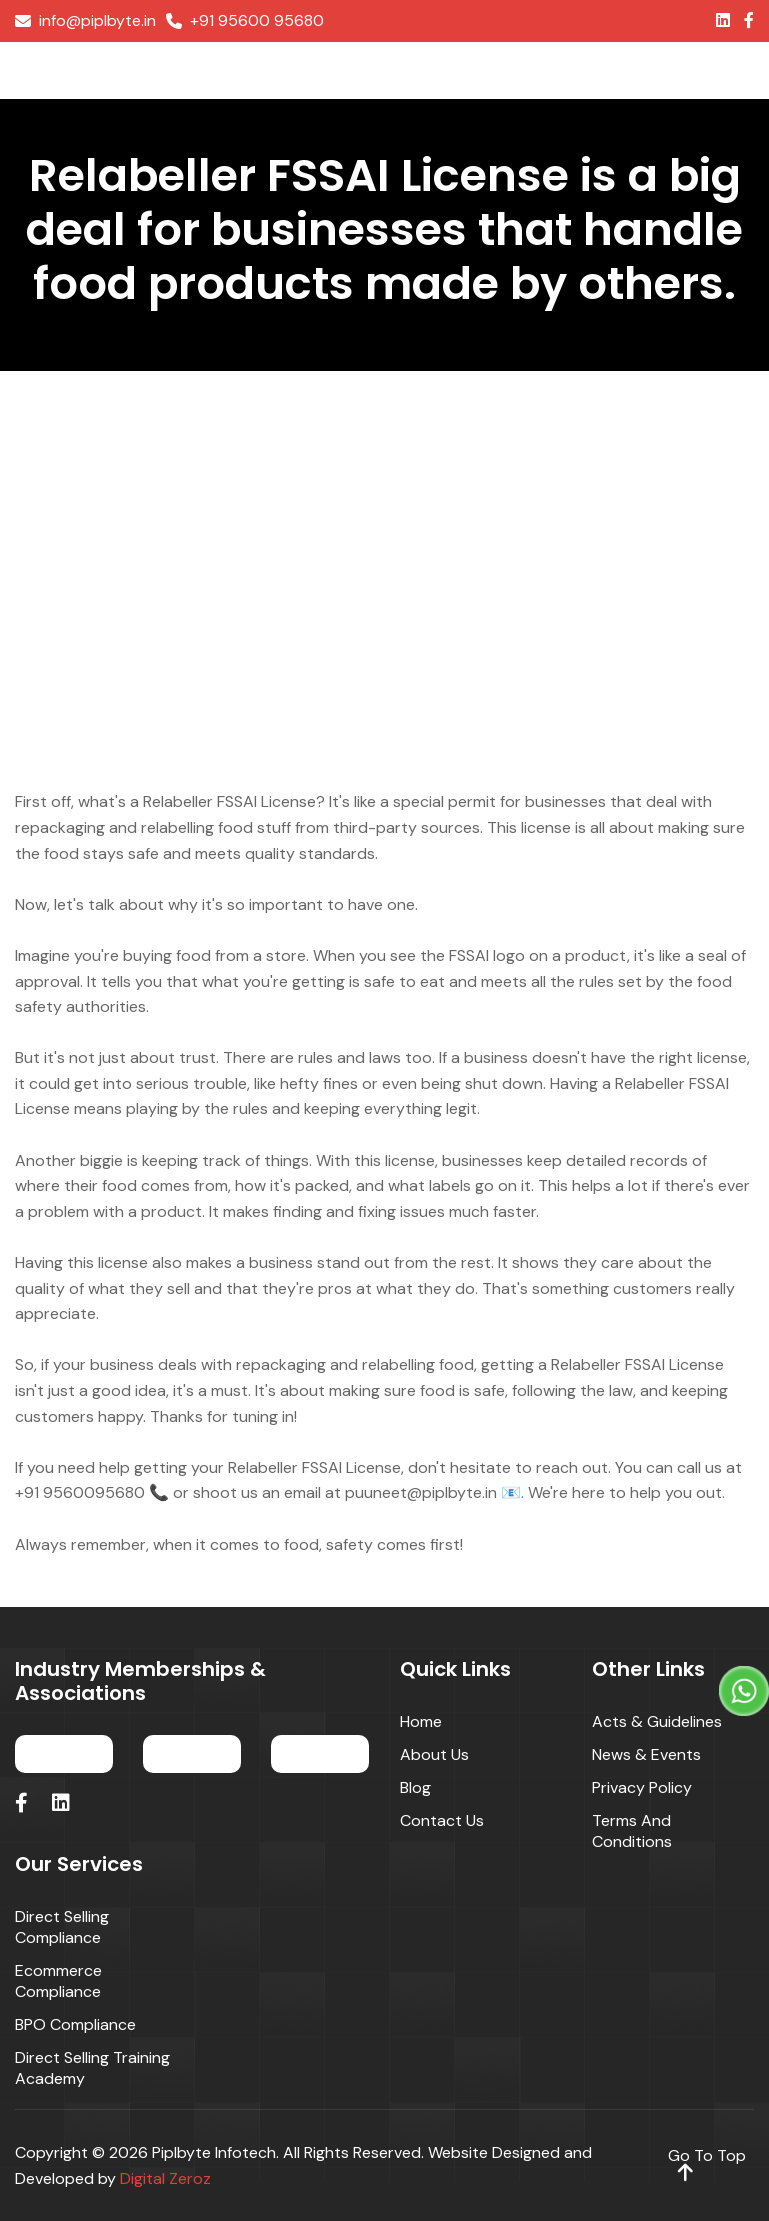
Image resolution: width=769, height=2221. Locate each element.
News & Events (646, 1754)
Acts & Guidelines (657, 1721)
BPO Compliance (75, 2024)
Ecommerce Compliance (58, 1981)
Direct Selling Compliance (62, 1927)
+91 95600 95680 (245, 21)
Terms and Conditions (632, 1831)
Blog (415, 1787)
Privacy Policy (642, 1787)
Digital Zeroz (165, 2178)
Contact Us (442, 1820)
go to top (707, 2164)
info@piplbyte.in (85, 21)
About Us (434, 1754)
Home (421, 1721)
